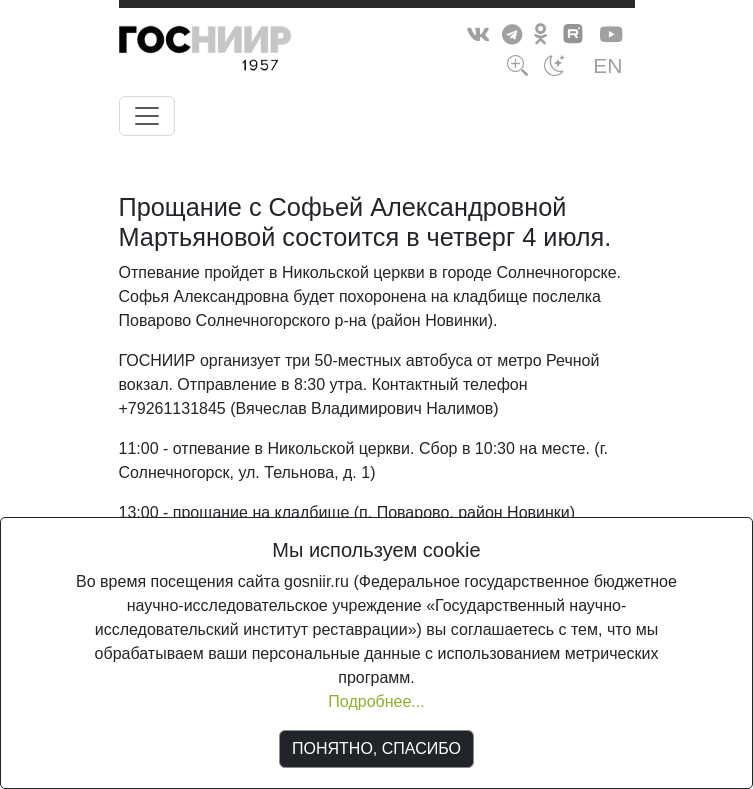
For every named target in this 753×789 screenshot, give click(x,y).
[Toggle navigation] (147, 116)
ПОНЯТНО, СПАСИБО (376, 748)
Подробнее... (376, 701)
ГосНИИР (242, 52)
